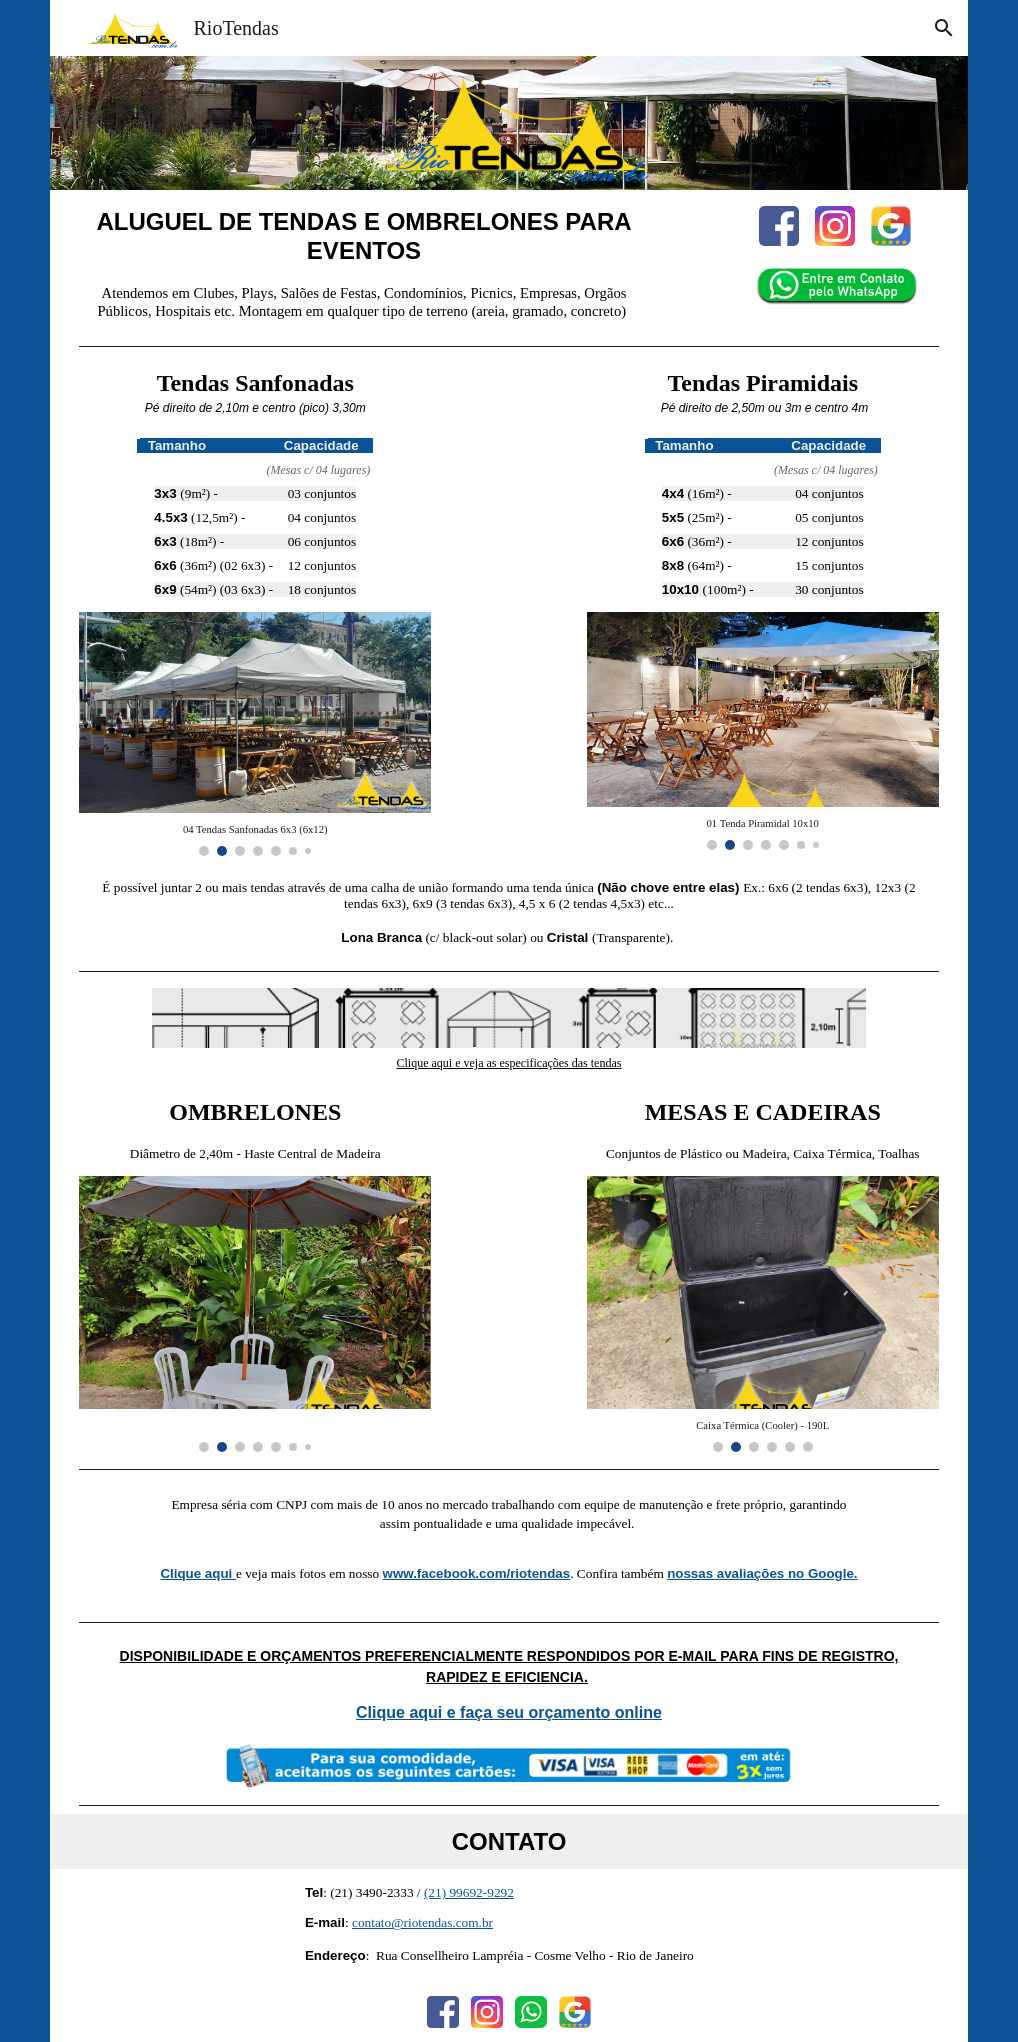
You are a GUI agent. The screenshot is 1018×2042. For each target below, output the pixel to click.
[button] (944, 28)
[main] (363, 237)
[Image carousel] (255, 734)
